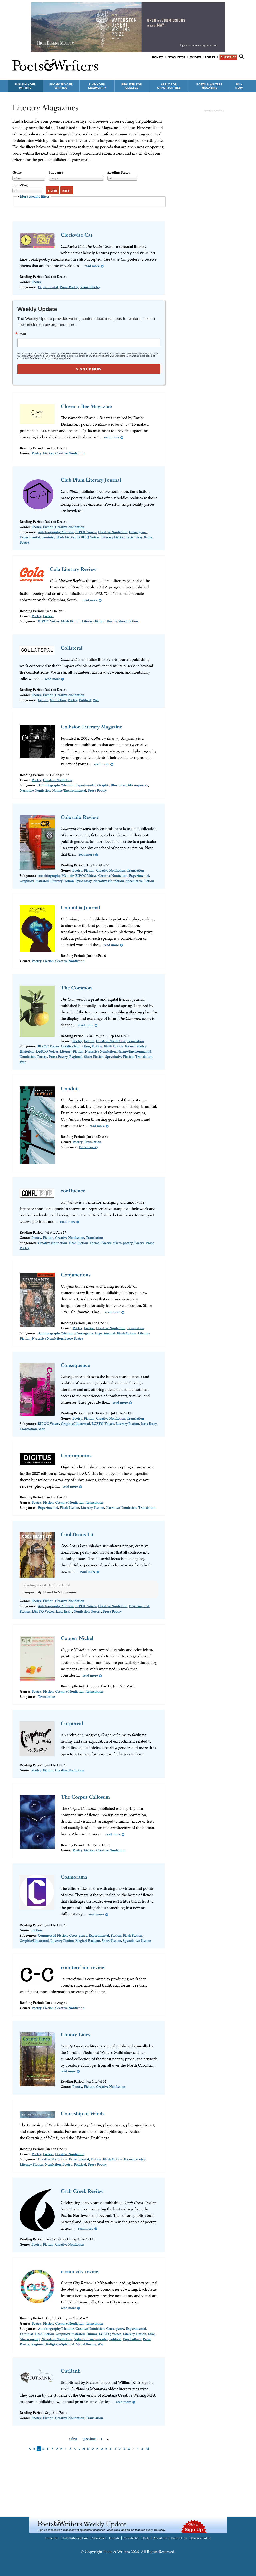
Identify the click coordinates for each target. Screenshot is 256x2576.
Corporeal (72, 1723)
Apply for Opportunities (169, 86)
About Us (160, 2538)
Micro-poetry (138, 785)
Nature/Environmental (69, 790)
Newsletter (176, 57)
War (96, 699)
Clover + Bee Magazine (86, 406)
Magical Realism (87, 1940)
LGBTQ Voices (88, 537)
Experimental (48, 286)
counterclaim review (83, 1967)
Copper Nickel (77, 1638)
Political (85, 699)
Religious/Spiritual (60, 2344)
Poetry (36, 281)
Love (151, 2333)
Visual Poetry (90, 286)
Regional (75, 1056)
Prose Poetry (69, 286)
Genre (17, 172)
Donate (157, 57)
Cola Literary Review (73, 569)
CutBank (70, 2371)
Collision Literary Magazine (91, 727)
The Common (76, 988)
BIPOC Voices (86, 531)
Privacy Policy (201, 2538)
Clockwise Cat (76, 235)
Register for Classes (131, 86)
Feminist (48, 537)
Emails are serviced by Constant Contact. (51, 358)
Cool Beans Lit (77, 1534)
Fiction (48, 453)
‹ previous (89, 2438)
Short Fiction (128, 621)
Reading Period (118, 172)
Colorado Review (80, 817)
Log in (210, 57)
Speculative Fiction (140, 880)
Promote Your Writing (61, 86)
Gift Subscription (75, 2538)
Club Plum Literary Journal (91, 480)
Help (146, 2538)
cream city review (80, 2271)
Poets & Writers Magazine (209, 86)
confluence (73, 1191)
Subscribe (228, 57)
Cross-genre (138, 531)
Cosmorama (74, 1877)
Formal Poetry (135, 1046)
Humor (91, 2333)
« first (73, 2438)
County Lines (75, 2034)
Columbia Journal (80, 907)
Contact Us (179, 2538)
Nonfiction (58, 699)
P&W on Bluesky (234, 67)
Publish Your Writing (25, 86)
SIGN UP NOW (89, 369)
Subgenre (56, 172)
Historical (27, 1051)
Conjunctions (75, 1275)
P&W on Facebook (227, 67)
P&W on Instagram (241, 67)
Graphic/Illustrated (111, 785)
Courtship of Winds (82, 2113)
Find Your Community (97, 86)
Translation (135, 870)
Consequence (75, 1365)
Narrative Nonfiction (35, 790)
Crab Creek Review (82, 2191)
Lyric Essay (134, 537)
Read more (92, 265)
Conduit (70, 1088)
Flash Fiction (66, 537)
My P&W (195, 57)
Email (21, 334)
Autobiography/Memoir (56, 531)
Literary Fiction (113, 537)
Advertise (98, 2538)
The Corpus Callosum (85, 1797)
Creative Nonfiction (69, 453)
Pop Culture (132, 2338)
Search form (241, 56)
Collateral (71, 648)
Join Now (239, 86)
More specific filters (34, 196)
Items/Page (20, 184)
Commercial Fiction (53, 1935)
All (147, 2448)
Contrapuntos (76, 1455)
